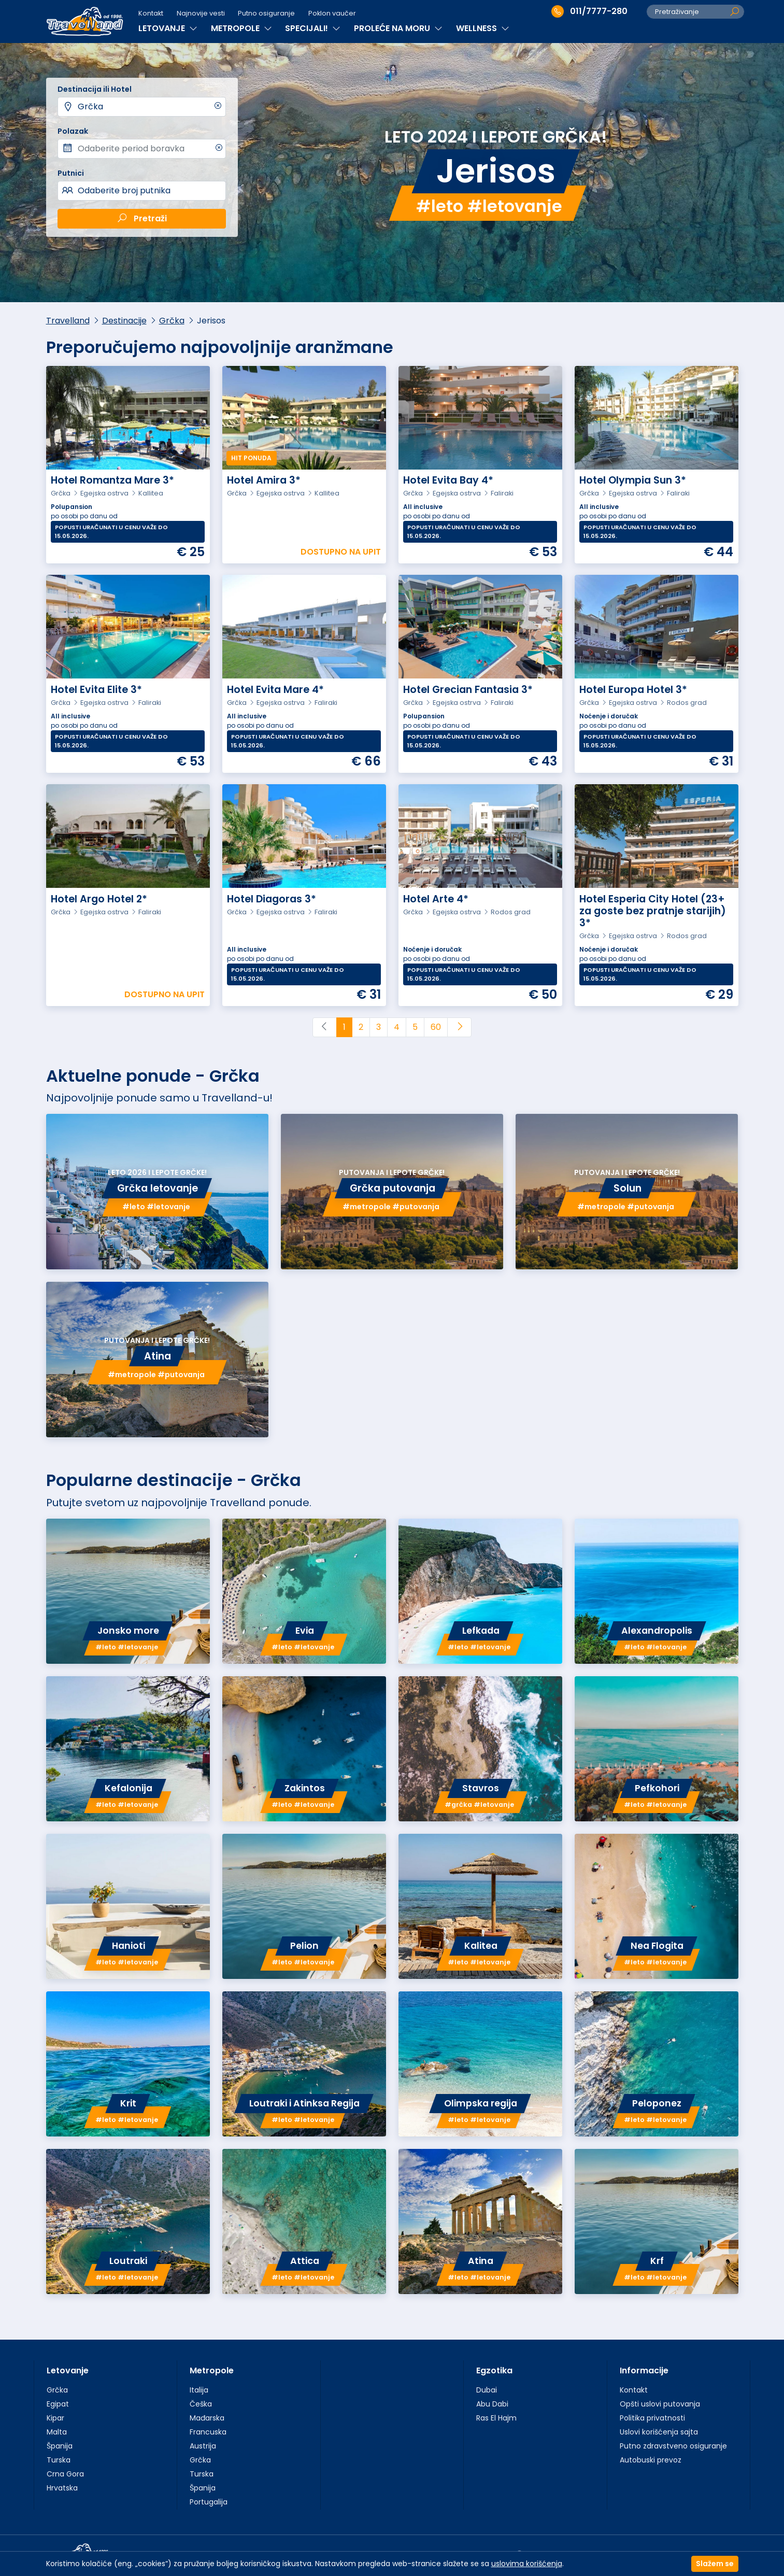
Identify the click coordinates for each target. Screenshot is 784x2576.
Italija (199, 2390)
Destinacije (124, 321)
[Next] (459, 1027)
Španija (60, 2446)
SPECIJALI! (312, 28)
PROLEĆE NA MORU (398, 28)
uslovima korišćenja (526, 2563)
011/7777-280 (589, 11)
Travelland (68, 321)
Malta (57, 2432)
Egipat (58, 2404)
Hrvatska (62, 2488)
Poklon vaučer (332, 13)
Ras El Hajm (496, 2418)
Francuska (208, 2432)
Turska (58, 2460)
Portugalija (208, 2502)
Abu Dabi (492, 2404)
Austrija (203, 2446)
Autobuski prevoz (650, 2460)
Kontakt (150, 13)
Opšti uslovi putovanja (660, 2404)
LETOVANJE (167, 28)
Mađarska (207, 2418)
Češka (201, 2404)
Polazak (73, 131)
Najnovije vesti (201, 13)
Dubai (486, 2390)
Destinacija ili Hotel (95, 89)
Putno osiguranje (266, 13)
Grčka (90, 106)
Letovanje (68, 2370)
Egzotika (494, 2370)
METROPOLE (241, 28)
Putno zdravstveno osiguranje (673, 2446)
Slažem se (715, 2563)
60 (436, 1027)
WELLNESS (482, 28)
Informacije (644, 2370)
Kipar (55, 2418)
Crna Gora (65, 2474)
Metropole (212, 2370)
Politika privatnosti (652, 2418)
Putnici (71, 173)
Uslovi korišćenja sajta (659, 2432)
